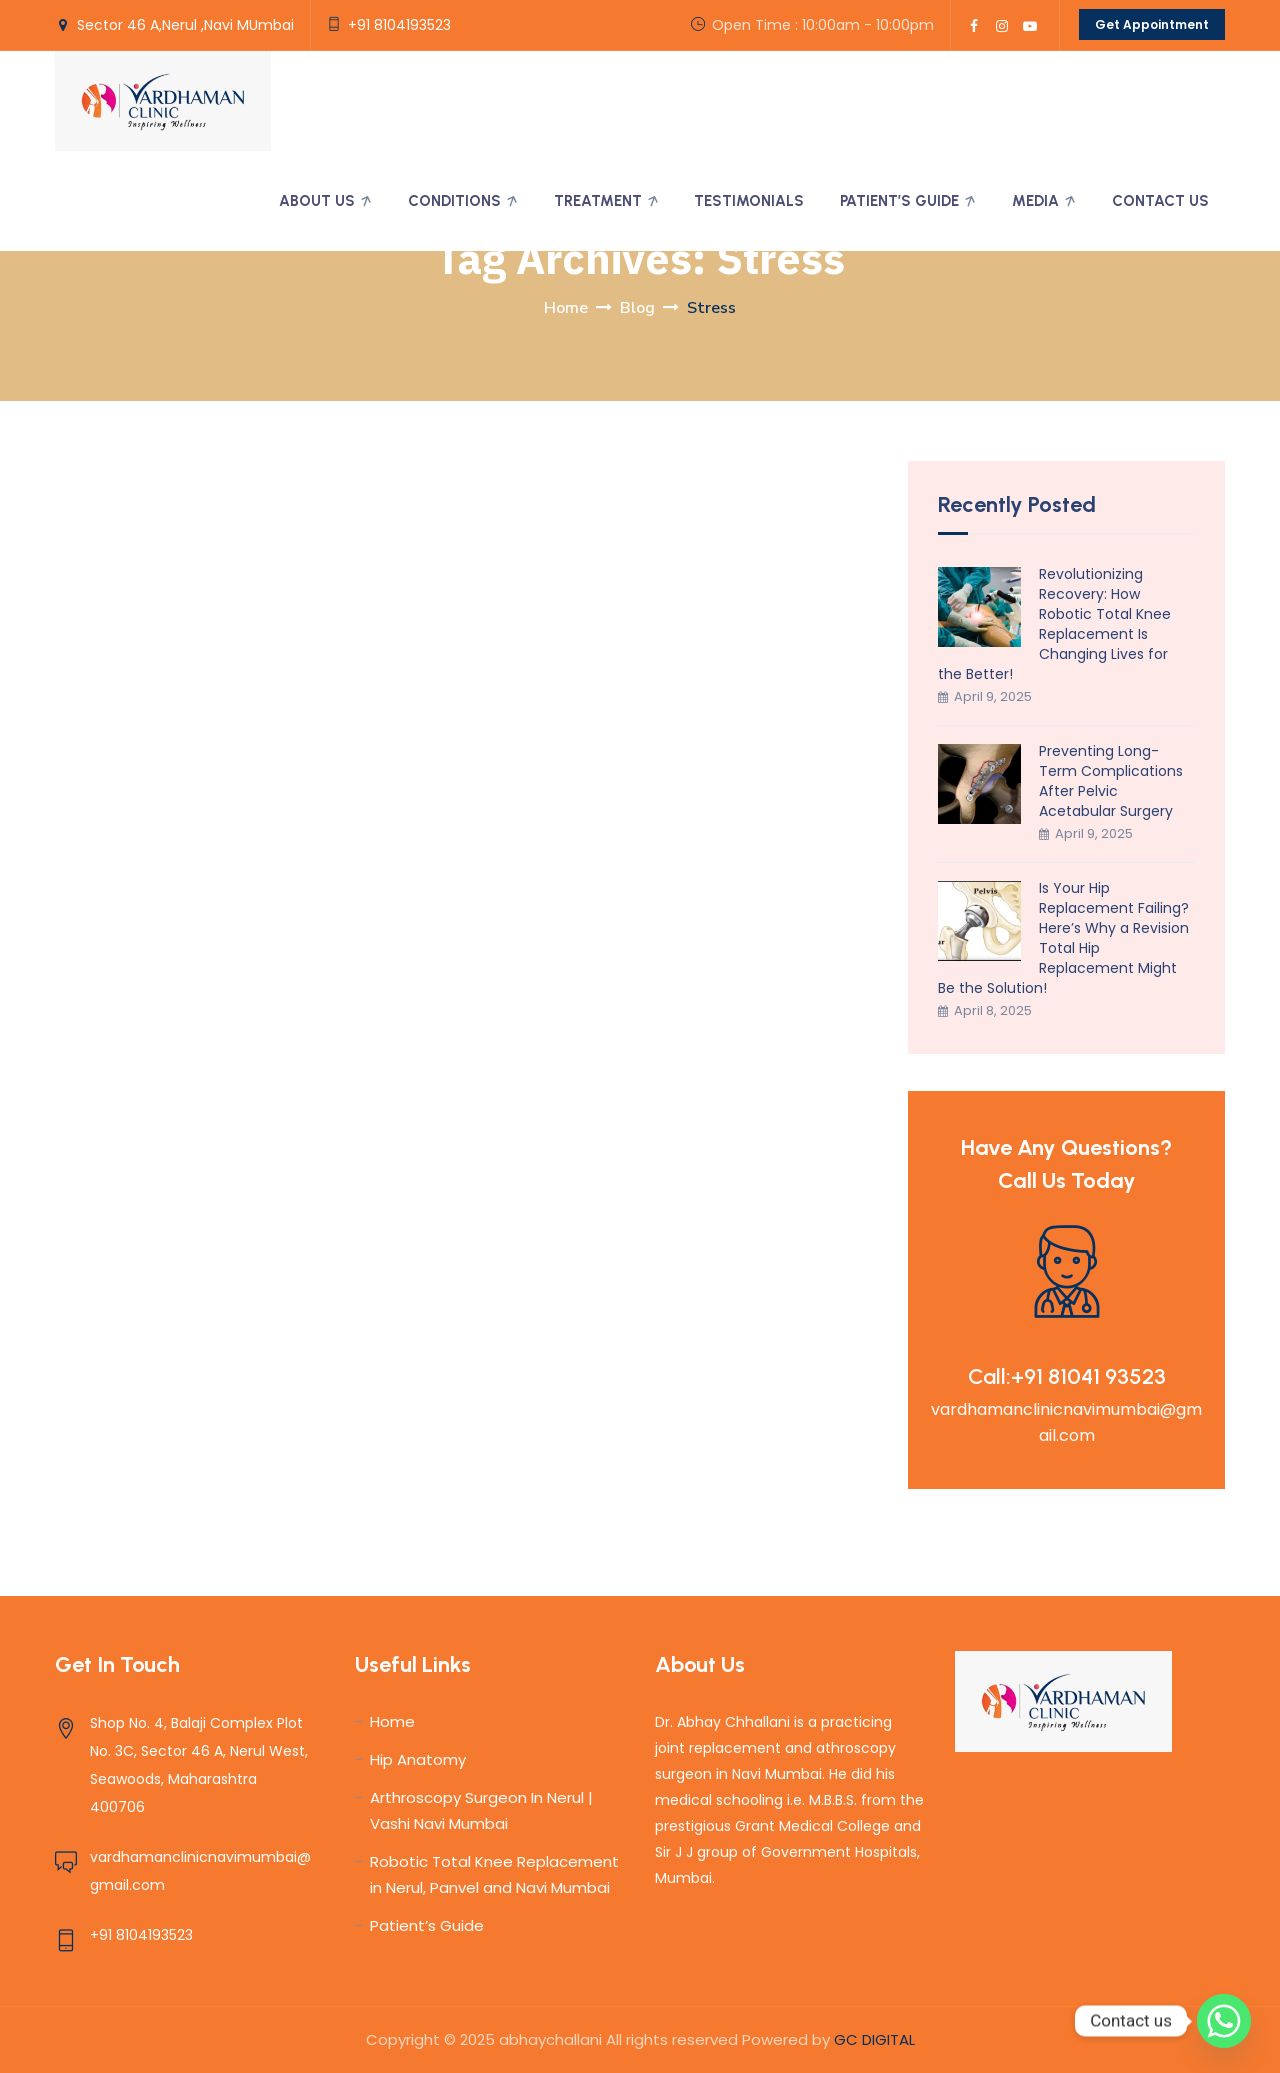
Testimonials (749, 201)
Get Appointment (1152, 24)
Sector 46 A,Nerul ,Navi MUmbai (185, 25)
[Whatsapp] (1224, 2021)
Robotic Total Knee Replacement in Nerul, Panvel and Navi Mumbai (494, 1874)
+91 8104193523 (399, 25)
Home (566, 308)
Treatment (598, 201)
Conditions (454, 201)
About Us (317, 201)
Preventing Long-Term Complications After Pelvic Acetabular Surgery (1111, 781)
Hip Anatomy (418, 1759)
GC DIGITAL (874, 2039)
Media (1035, 201)
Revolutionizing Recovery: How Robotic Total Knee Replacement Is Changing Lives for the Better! (1054, 624)
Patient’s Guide (899, 201)
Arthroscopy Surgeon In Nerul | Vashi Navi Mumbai (481, 1810)
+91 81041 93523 (1088, 1376)
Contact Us (1160, 201)
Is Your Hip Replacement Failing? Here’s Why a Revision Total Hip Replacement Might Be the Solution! (1063, 938)
